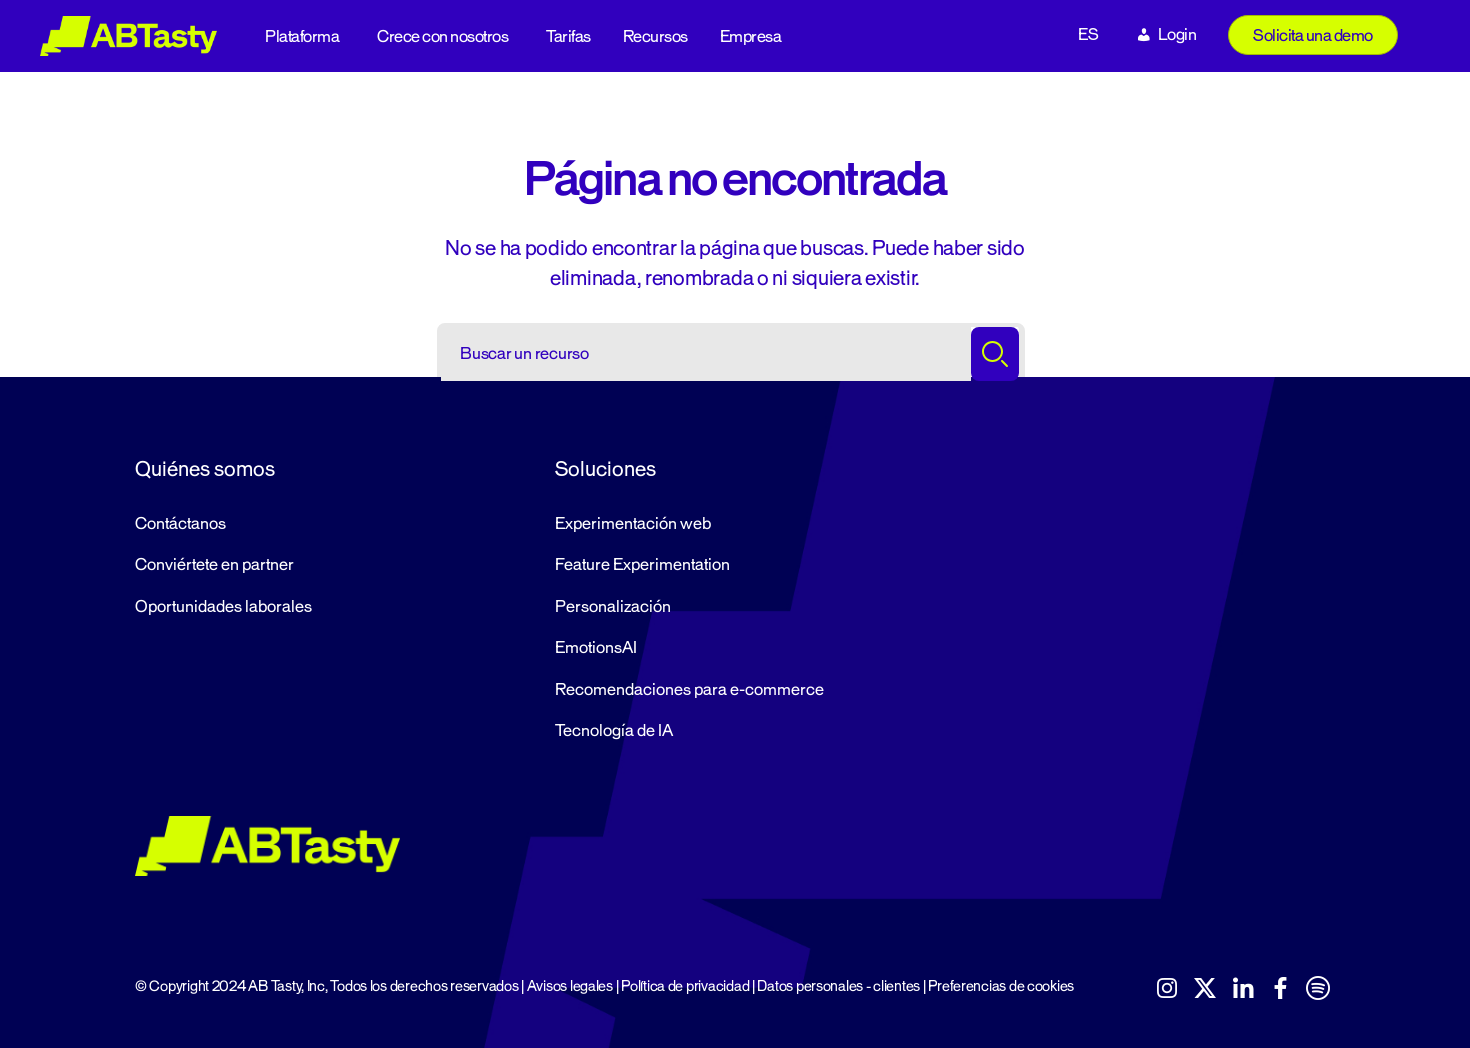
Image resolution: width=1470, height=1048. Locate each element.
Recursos (655, 37)
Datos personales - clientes (838, 986)
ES (1088, 35)
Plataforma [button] (302, 37)
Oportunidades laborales (223, 607)
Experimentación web (633, 524)
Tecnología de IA (614, 731)
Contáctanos (180, 524)
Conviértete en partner (214, 565)
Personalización (613, 607)
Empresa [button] (751, 37)
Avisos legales (570, 986)
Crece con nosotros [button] (442, 37)
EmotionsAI (596, 648)
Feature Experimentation (642, 565)
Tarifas (568, 37)
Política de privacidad (685, 986)
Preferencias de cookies (1001, 986)
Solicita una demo (1313, 36)
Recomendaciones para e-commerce (689, 690)
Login (1177, 35)
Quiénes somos (205, 469)
